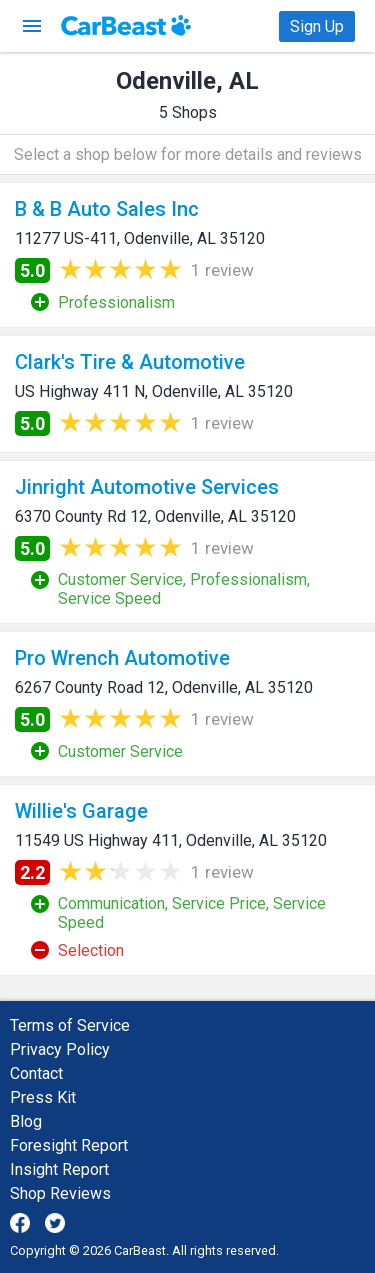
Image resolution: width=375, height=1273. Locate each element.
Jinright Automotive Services (147, 487)
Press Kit (43, 1097)
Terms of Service (70, 1025)
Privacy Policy (60, 1049)
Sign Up (317, 26)
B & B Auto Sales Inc (107, 209)
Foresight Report (69, 1145)
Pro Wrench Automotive (122, 658)
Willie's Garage (81, 811)
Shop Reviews (60, 1193)
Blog (26, 1121)
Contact (36, 1073)
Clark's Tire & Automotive (130, 362)
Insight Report (59, 1169)
